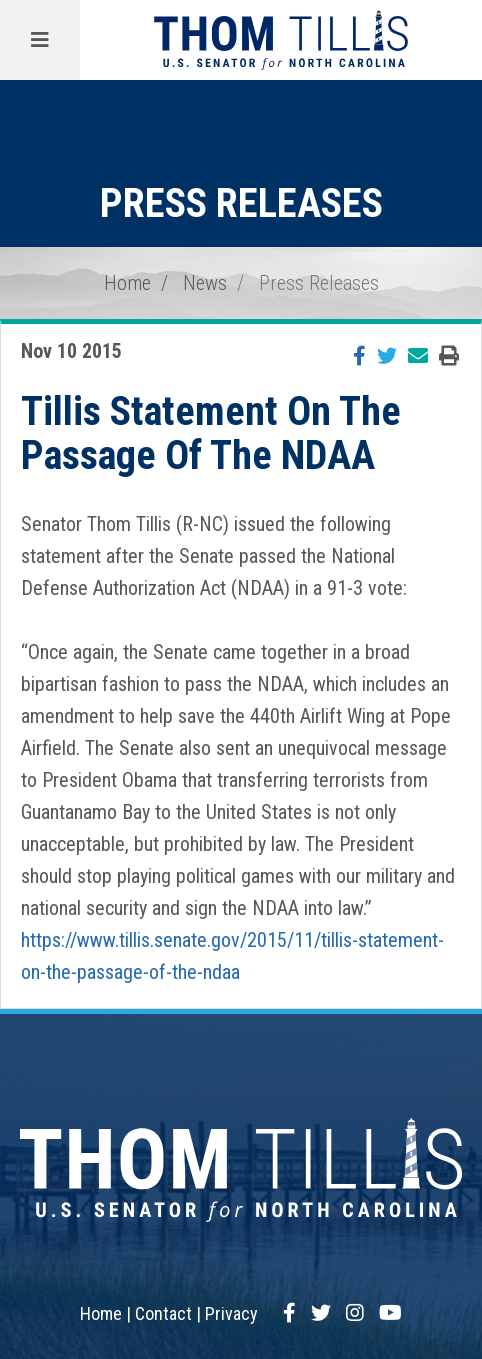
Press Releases (319, 283)
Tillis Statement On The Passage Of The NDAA (211, 433)
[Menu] (40, 40)
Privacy (231, 1313)
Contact (163, 1313)
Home (127, 283)
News (205, 283)
